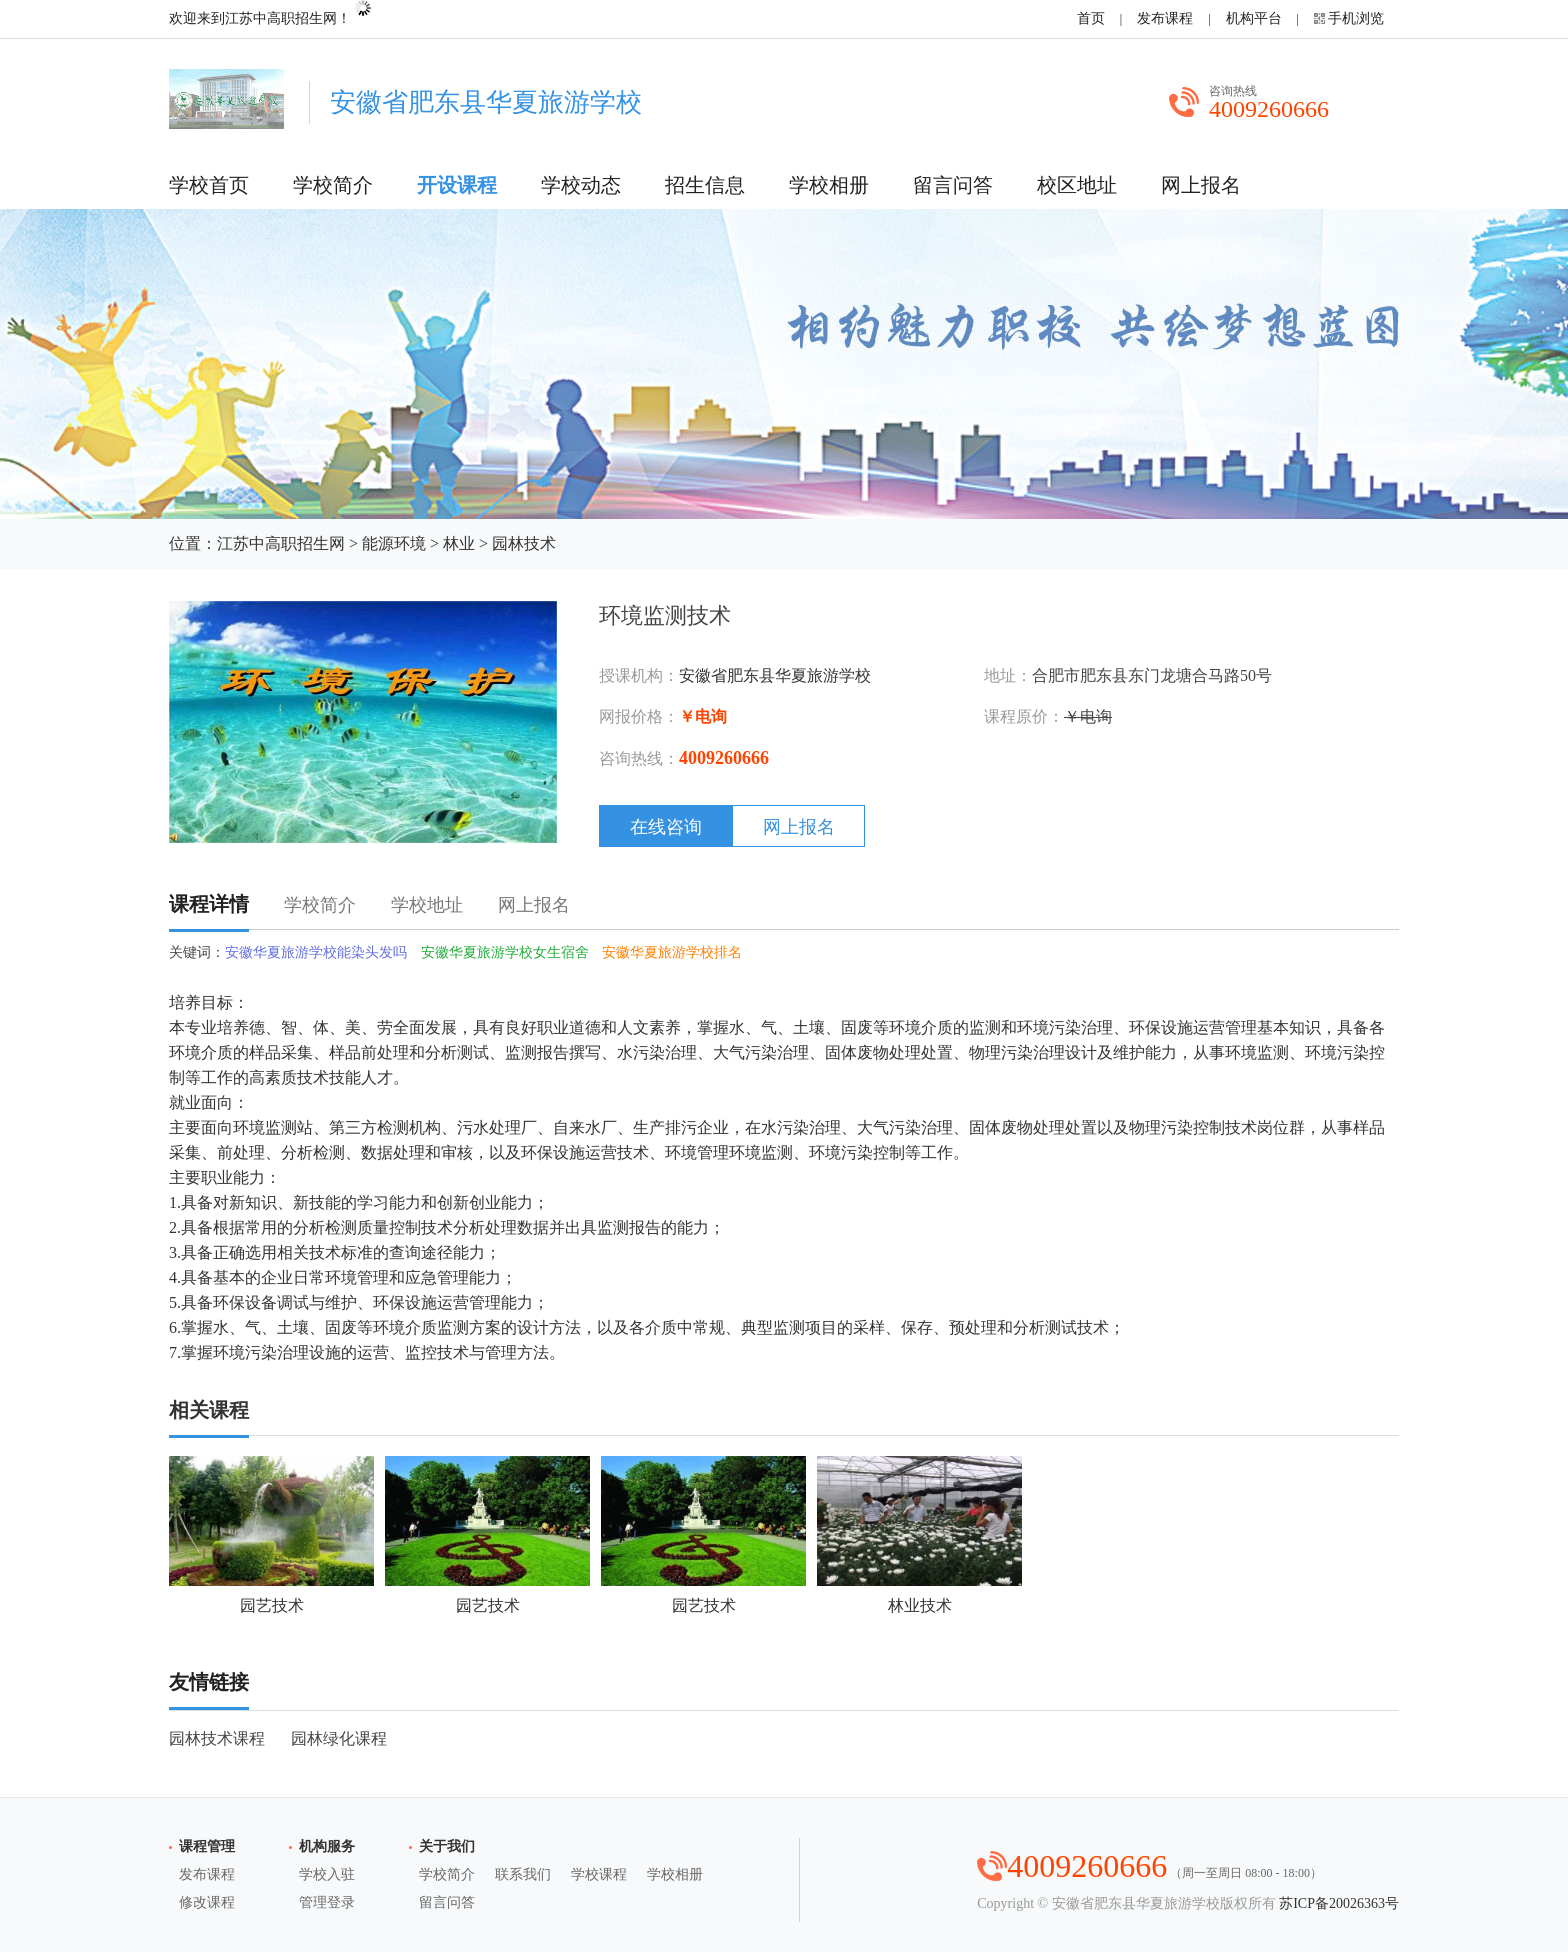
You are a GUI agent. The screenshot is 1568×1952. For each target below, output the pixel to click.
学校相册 (829, 185)
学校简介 (333, 185)
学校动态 (581, 185)
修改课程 (207, 1902)
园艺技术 (271, 1535)
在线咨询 (666, 827)
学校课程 (599, 1874)
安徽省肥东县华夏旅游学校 (775, 675)
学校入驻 (327, 1874)
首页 (1091, 18)
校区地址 (1077, 185)
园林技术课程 (217, 1738)
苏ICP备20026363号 (1339, 1903)
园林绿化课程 (339, 1738)
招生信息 (705, 185)
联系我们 (523, 1874)
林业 (459, 543)
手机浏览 (1356, 18)
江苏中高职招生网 (281, 543)
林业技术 (919, 1535)
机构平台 (1254, 18)
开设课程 (457, 185)
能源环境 (394, 543)
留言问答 (953, 185)
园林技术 (524, 543)
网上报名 (1201, 185)
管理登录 (327, 1902)
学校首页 (209, 185)
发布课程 (1165, 18)
